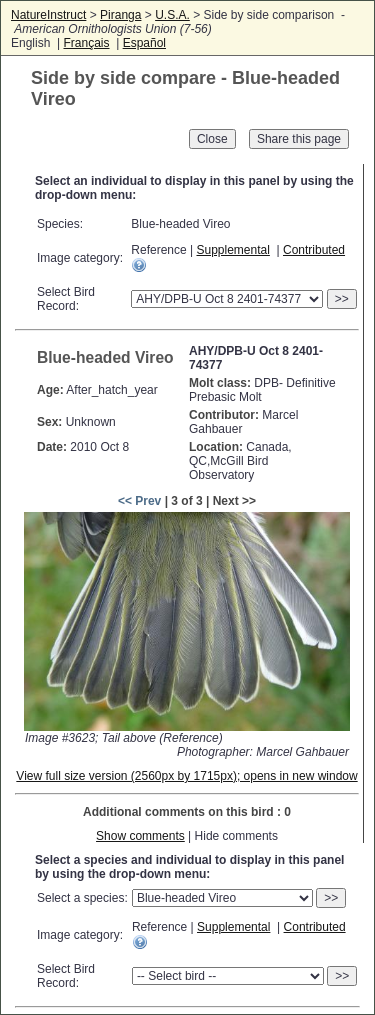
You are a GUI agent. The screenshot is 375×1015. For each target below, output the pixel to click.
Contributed (314, 250)
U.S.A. (172, 15)
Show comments (140, 836)
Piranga (120, 15)
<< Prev (139, 501)
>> (342, 299)
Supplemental (232, 250)
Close (212, 139)
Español (144, 43)
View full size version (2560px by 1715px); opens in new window (186, 776)
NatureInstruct (48, 15)
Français (86, 43)
